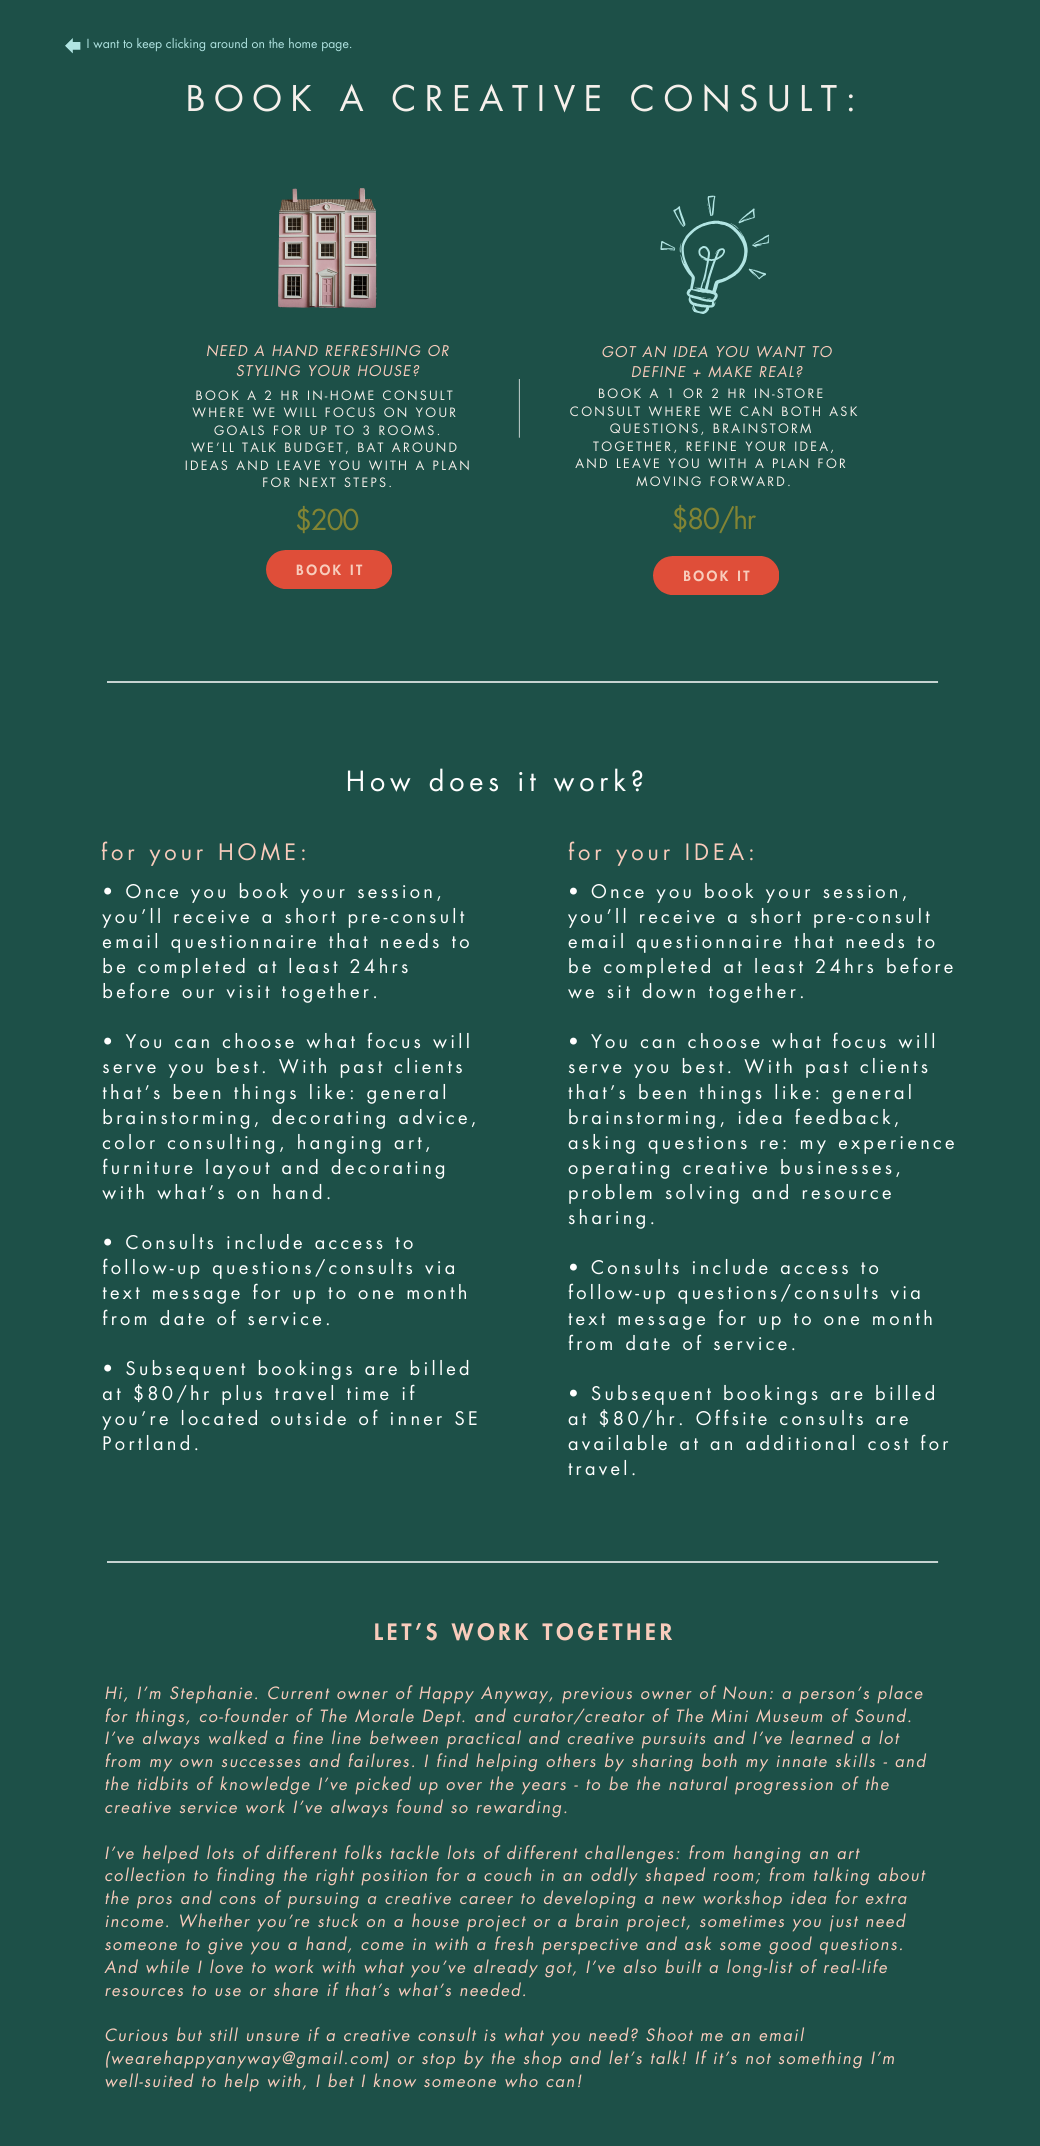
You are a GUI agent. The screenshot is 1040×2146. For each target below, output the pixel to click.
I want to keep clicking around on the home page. (220, 45)
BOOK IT (330, 571)
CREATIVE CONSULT (619, 101)
